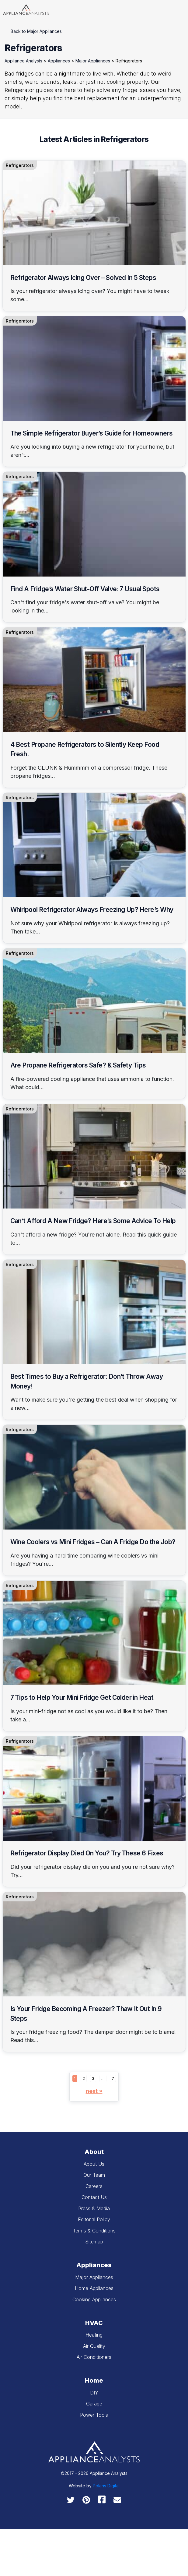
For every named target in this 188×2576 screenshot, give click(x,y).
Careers (94, 2186)
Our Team (94, 2175)
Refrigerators (20, 165)
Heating (94, 2335)
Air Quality (94, 2346)
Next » (94, 2091)
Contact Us (94, 2197)
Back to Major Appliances (36, 31)
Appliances (59, 60)
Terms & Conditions (94, 2231)
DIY (94, 2393)
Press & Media (94, 2208)
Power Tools (94, 2415)
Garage (94, 2404)
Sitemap (94, 2242)
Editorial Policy (94, 2219)
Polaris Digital (106, 2485)
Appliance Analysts (23, 60)
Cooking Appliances (94, 2299)
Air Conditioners (94, 2357)
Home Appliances (94, 2288)
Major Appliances (92, 60)
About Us (94, 2164)
